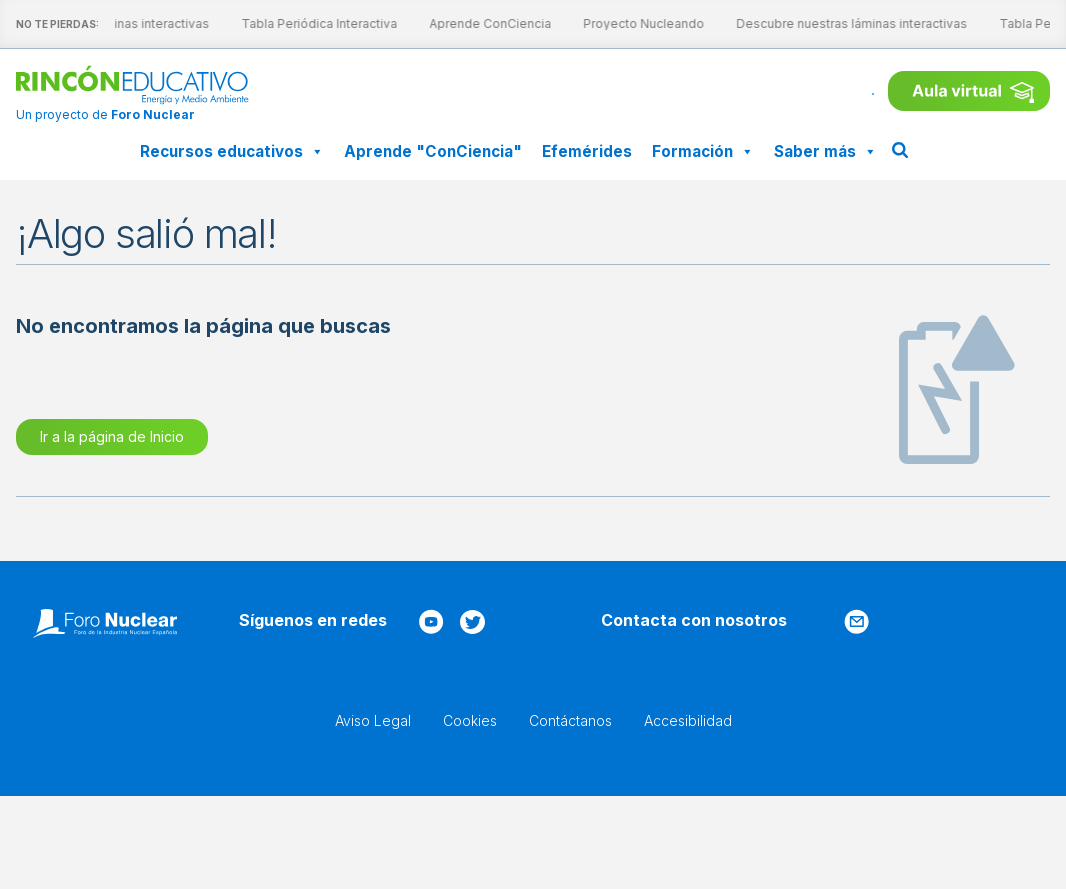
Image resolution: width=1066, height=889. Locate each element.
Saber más (825, 151)
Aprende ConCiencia (472, 23)
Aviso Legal (373, 720)
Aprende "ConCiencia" (433, 151)
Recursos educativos (232, 151)
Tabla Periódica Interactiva (301, 23)
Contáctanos (570, 720)
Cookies (470, 720)
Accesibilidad (688, 720)
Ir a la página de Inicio (112, 436)
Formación (703, 151)
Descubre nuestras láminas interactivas (833, 23)
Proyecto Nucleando (625, 23)
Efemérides (587, 151)
